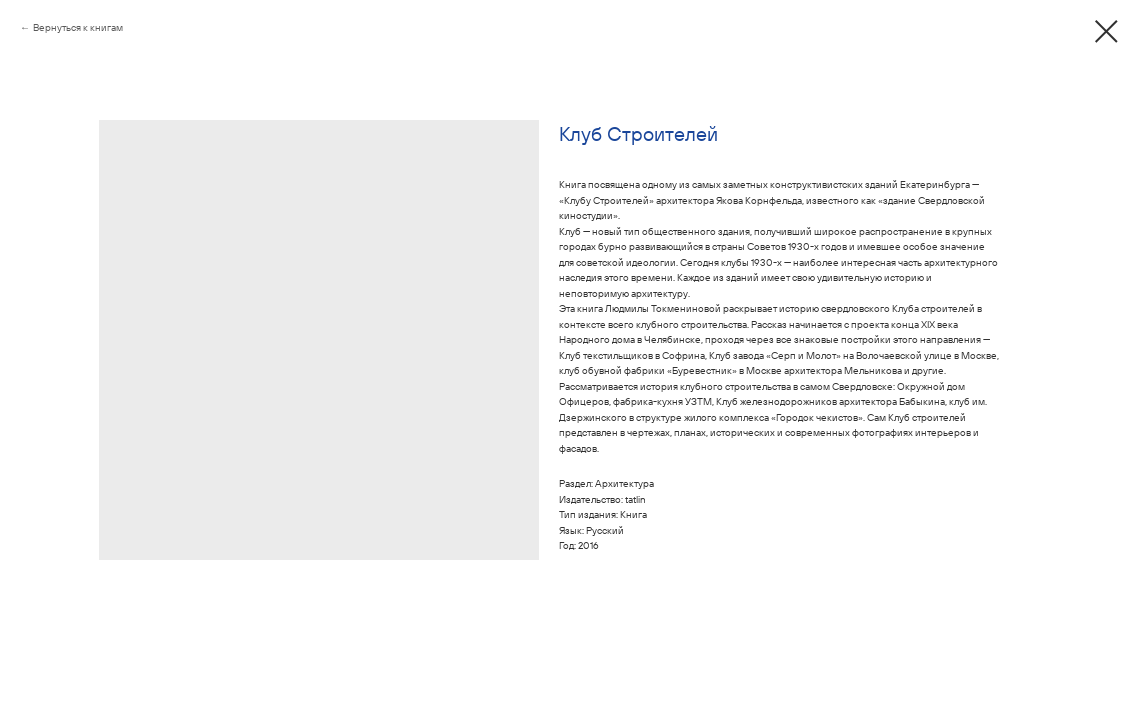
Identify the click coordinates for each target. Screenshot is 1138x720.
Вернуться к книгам (78, 27)
